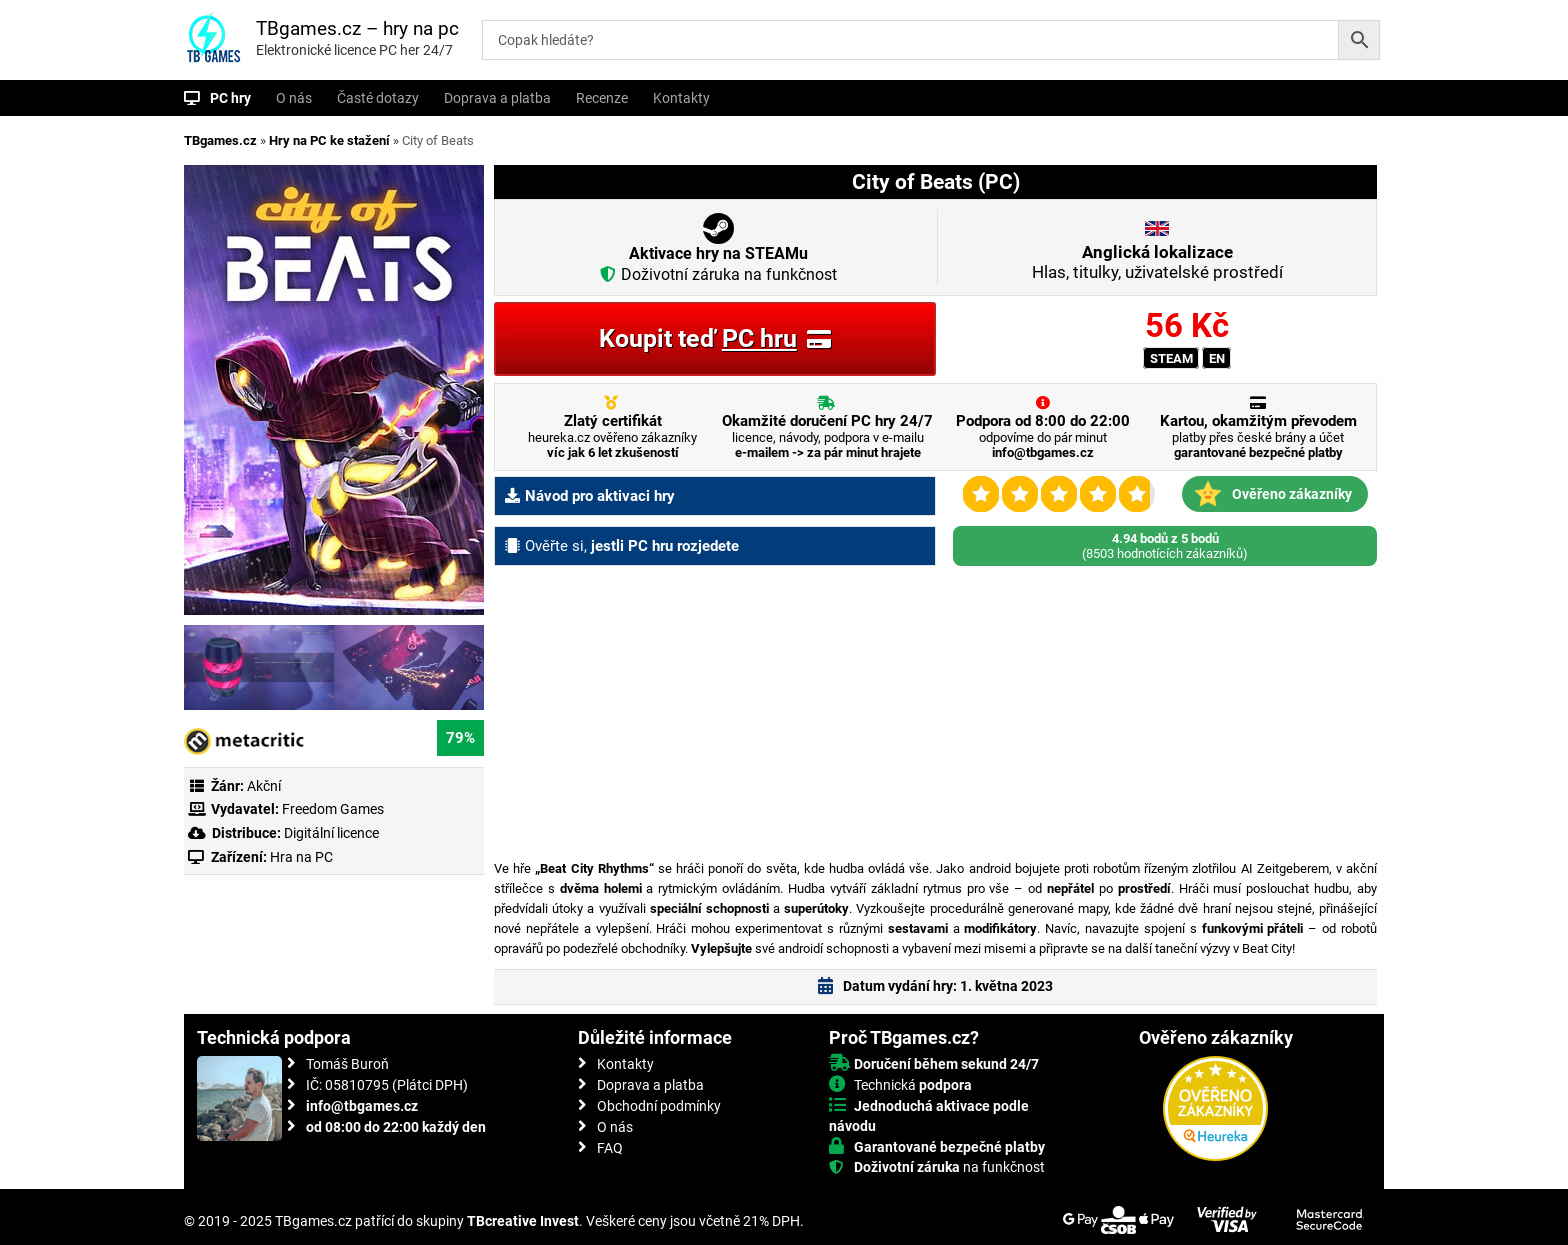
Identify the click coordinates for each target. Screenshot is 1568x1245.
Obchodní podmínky (659, 1106)
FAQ (610, 1148)
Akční (264, 786)
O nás (294, 98)
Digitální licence (330, 833)
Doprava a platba (497, 98)
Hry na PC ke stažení (329, 140)
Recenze (602, 98)
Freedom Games (333, 809)
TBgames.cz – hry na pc (357, 28)
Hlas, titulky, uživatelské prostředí (1157, 262)
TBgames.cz (220, 140)
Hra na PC (300, 857)
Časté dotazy (378, 98)
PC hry (230, 98)
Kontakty (681, 98)
